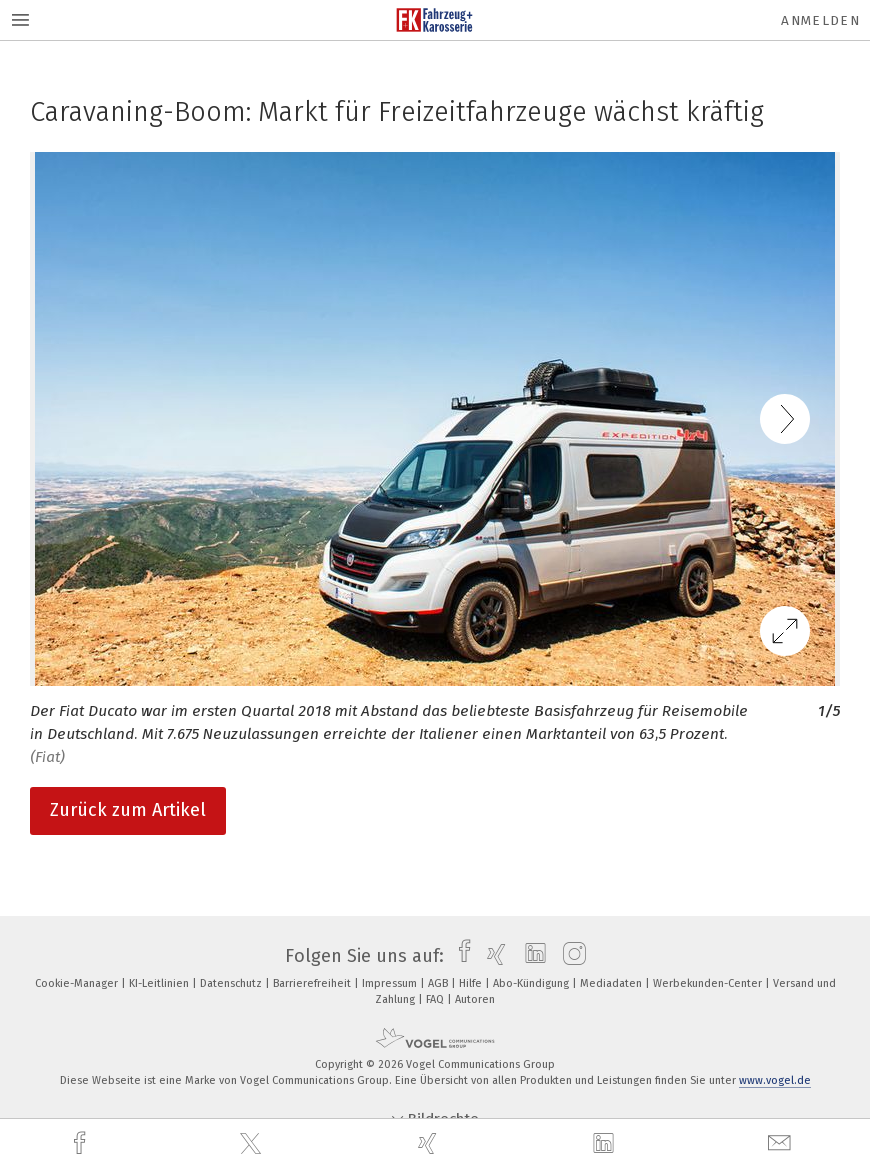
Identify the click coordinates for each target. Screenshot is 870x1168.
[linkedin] (606, 1144)
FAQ (436, 999)
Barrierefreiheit (313, 983)
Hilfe (472, 983)
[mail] (782, 1143)
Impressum (391, 983)
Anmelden (820, 20)
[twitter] (253, 1144)
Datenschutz (232, 983)
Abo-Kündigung (532, 983)
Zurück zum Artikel (128, 810)
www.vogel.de (775, 1080)
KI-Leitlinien (160, 983)
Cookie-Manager (78, 983)
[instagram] (569, 956)
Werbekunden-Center (709, 983)
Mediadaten (612, 983)
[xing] (430, 1143)
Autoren (475, 999)
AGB (439, 983)
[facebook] (82, 1143)
